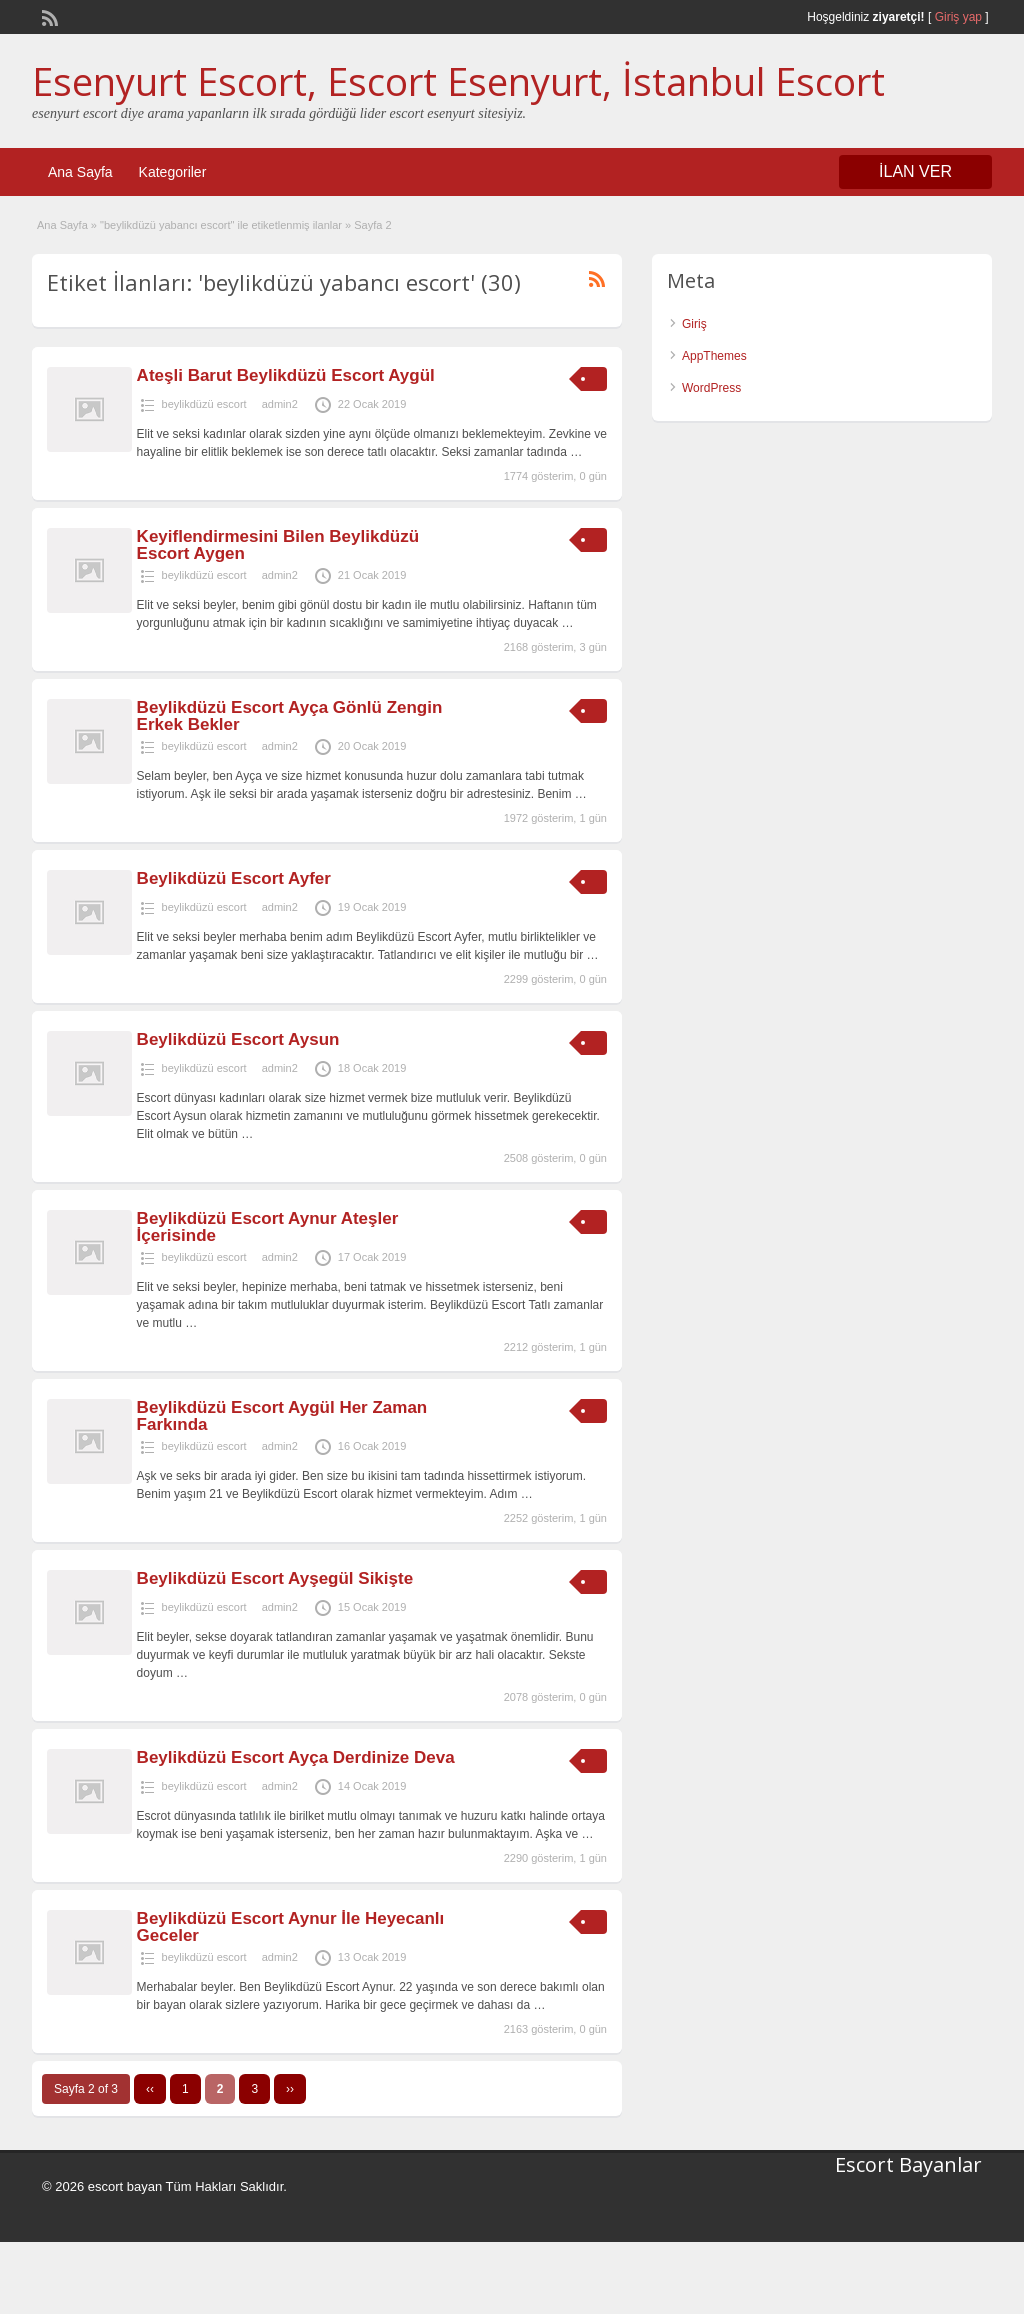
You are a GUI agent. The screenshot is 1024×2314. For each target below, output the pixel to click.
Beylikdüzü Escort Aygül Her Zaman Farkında (282, 1416)
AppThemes (714, 356)
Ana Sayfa (80, 172)
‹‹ (150, 2089)
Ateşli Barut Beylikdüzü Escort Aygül (286, 375)
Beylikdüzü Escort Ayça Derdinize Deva (296, 1757)
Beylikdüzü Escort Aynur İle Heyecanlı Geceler (291, 1927)
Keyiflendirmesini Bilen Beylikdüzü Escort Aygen (278, 545)
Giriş (694, 324)
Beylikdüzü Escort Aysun (238, 1039)
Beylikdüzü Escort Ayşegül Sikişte (275, 1578)
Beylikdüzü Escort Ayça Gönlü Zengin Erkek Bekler (290, 716)
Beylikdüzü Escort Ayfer (234, 878)
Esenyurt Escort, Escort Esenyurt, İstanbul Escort (458, 81)
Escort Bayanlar (908, 2164)
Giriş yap (958, 17)
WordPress (711, 388)
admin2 (280, 404)
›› (290, 2089)
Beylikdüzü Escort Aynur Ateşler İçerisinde (268, 1227)
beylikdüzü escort (204, 404)
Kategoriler (173, 172)
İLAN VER (915, 171)
